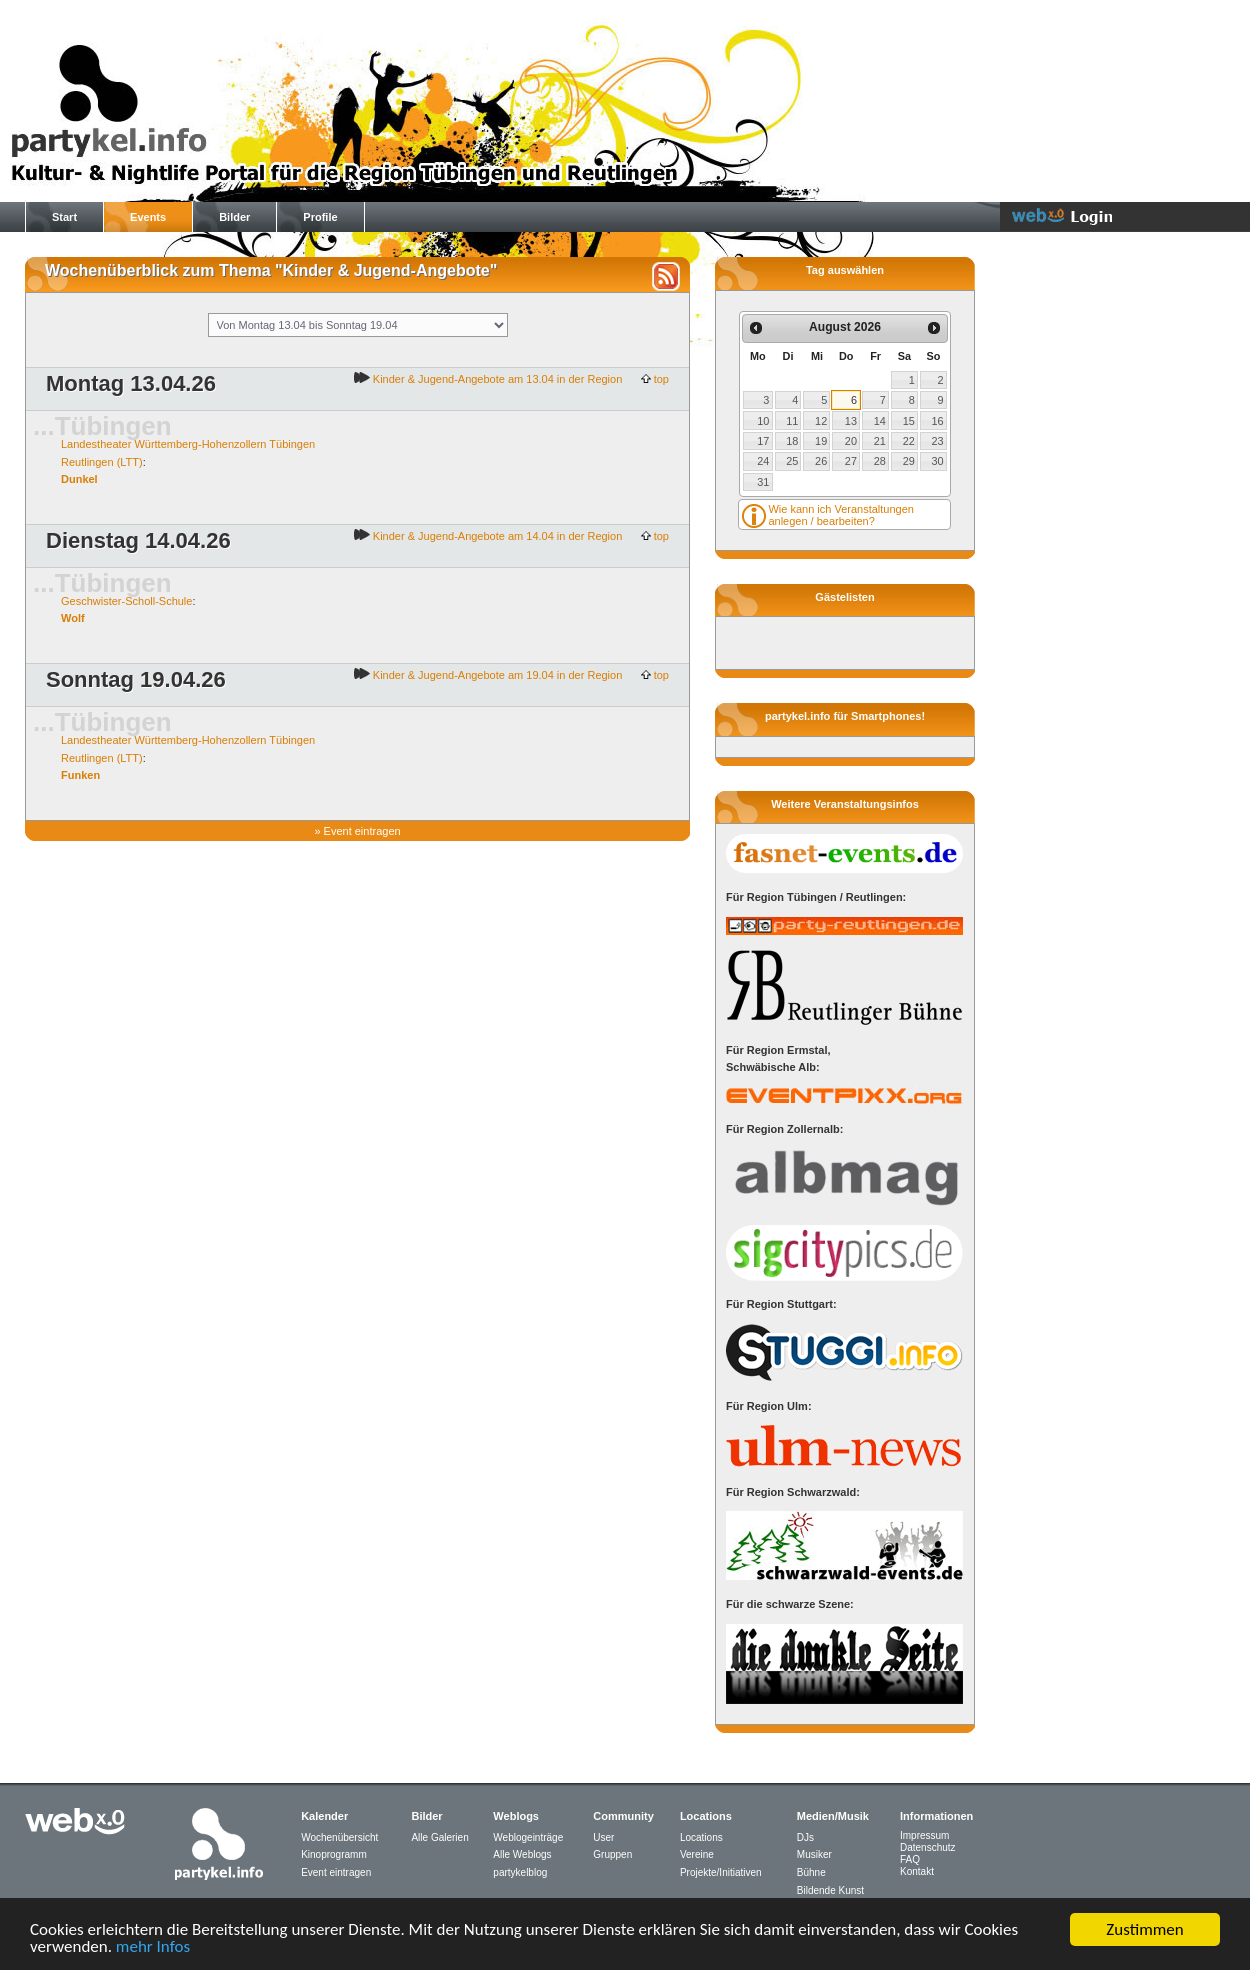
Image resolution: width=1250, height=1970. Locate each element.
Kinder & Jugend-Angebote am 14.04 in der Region (496, 536)
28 (880, 461)
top (660, 379)
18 (792, 441)
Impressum (924, 1835)
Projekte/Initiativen (721, 1872)
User (603, 1837)
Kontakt (917, 1871)
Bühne (811, 1872)
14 (880, 421)
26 (821, 461)
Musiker (814, 1854)
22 (909, 441)
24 (763, 461)
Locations (701, 1837)
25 (792, 461)
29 (909, 461)
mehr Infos (153, 1947)
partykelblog (520, 1872)
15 (909, 421)
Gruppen (612, 1854)
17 (763, 441)
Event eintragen (362, 831)
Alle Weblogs (522, 1854)
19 (821, 441)
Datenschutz (928, 1847)
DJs (805, 1837)
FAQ (910, 1859)
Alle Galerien (439, 1837)
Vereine (697, 1854)
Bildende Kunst (830, 1890)
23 (938, 441)
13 (851, 421)
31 (763, 482)
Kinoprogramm (334, 1854)
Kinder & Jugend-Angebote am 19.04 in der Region (496, 675)
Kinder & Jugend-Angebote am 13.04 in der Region (496, 379)
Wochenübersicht (339, 1837)
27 (851, 461)
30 (938, 461)
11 (792, 421)
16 (938, 421)
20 (851, 441)
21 (880, 441)
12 (821, 421)
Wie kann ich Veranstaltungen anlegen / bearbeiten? (841, 515)
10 (763, 421)
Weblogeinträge (528, 1837)
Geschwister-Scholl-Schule (126, 601)
